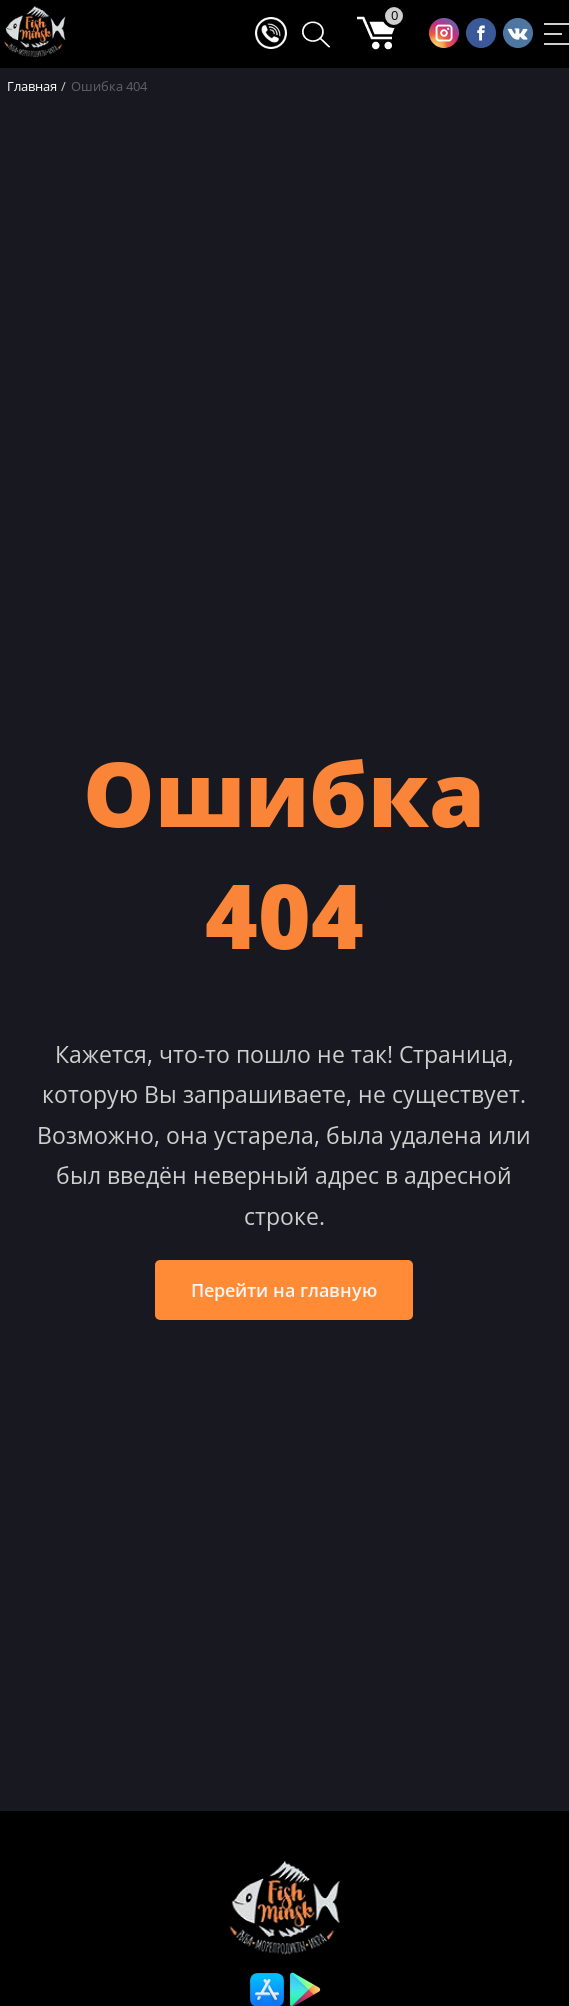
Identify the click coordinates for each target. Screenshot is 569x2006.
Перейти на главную (284, 1290)
